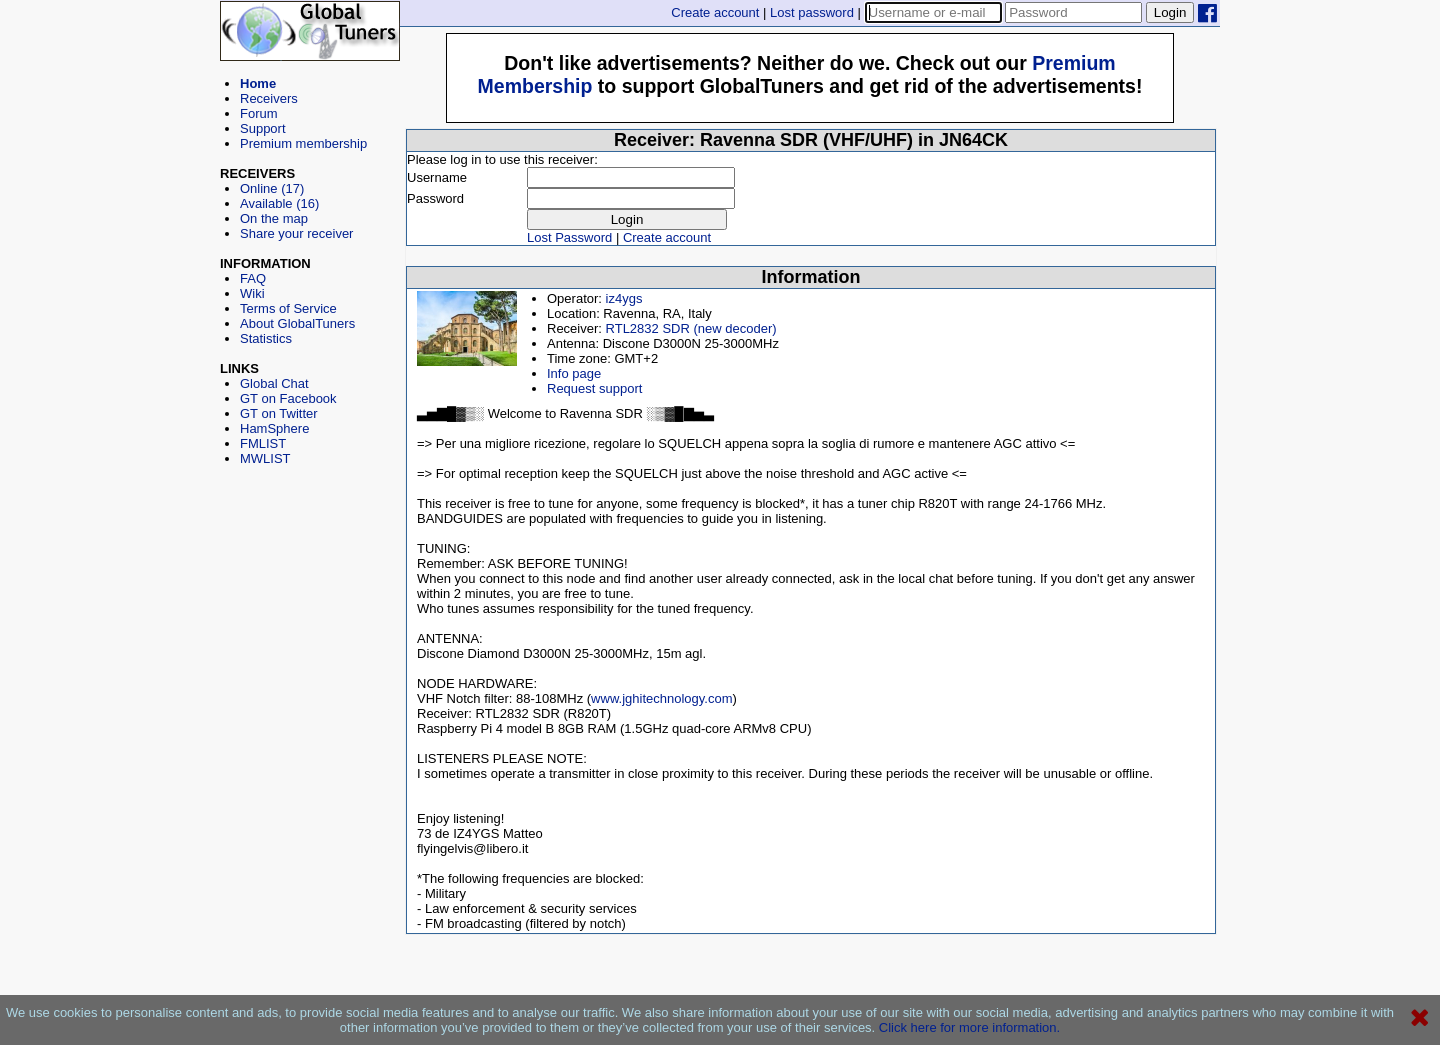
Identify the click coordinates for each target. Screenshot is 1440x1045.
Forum (259, 113)
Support (263, 128)
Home (258, 83)
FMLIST (263, 443)
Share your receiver (296, 233)
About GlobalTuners (297, 323)
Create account (715, 12)
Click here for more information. (969, 1027)
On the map (274, 218)
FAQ (253, 278)
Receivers (269, 98)
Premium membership (303, 143)
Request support (594, 388)
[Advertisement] (310, 556)
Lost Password (569, 237)
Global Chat (274, 383)
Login (1170, 12)
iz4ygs (624, 298)
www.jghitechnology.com (661, 698)
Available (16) (279, 203)
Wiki (252, 293)
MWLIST (265, 458)
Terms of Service (288, 308)
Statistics (266, 338)
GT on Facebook (288, 398)
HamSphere (274, 428)
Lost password (812, 12)
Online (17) (272, 188)
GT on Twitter (279, 413)
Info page (574, 373)
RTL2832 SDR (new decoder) (691, 328)
